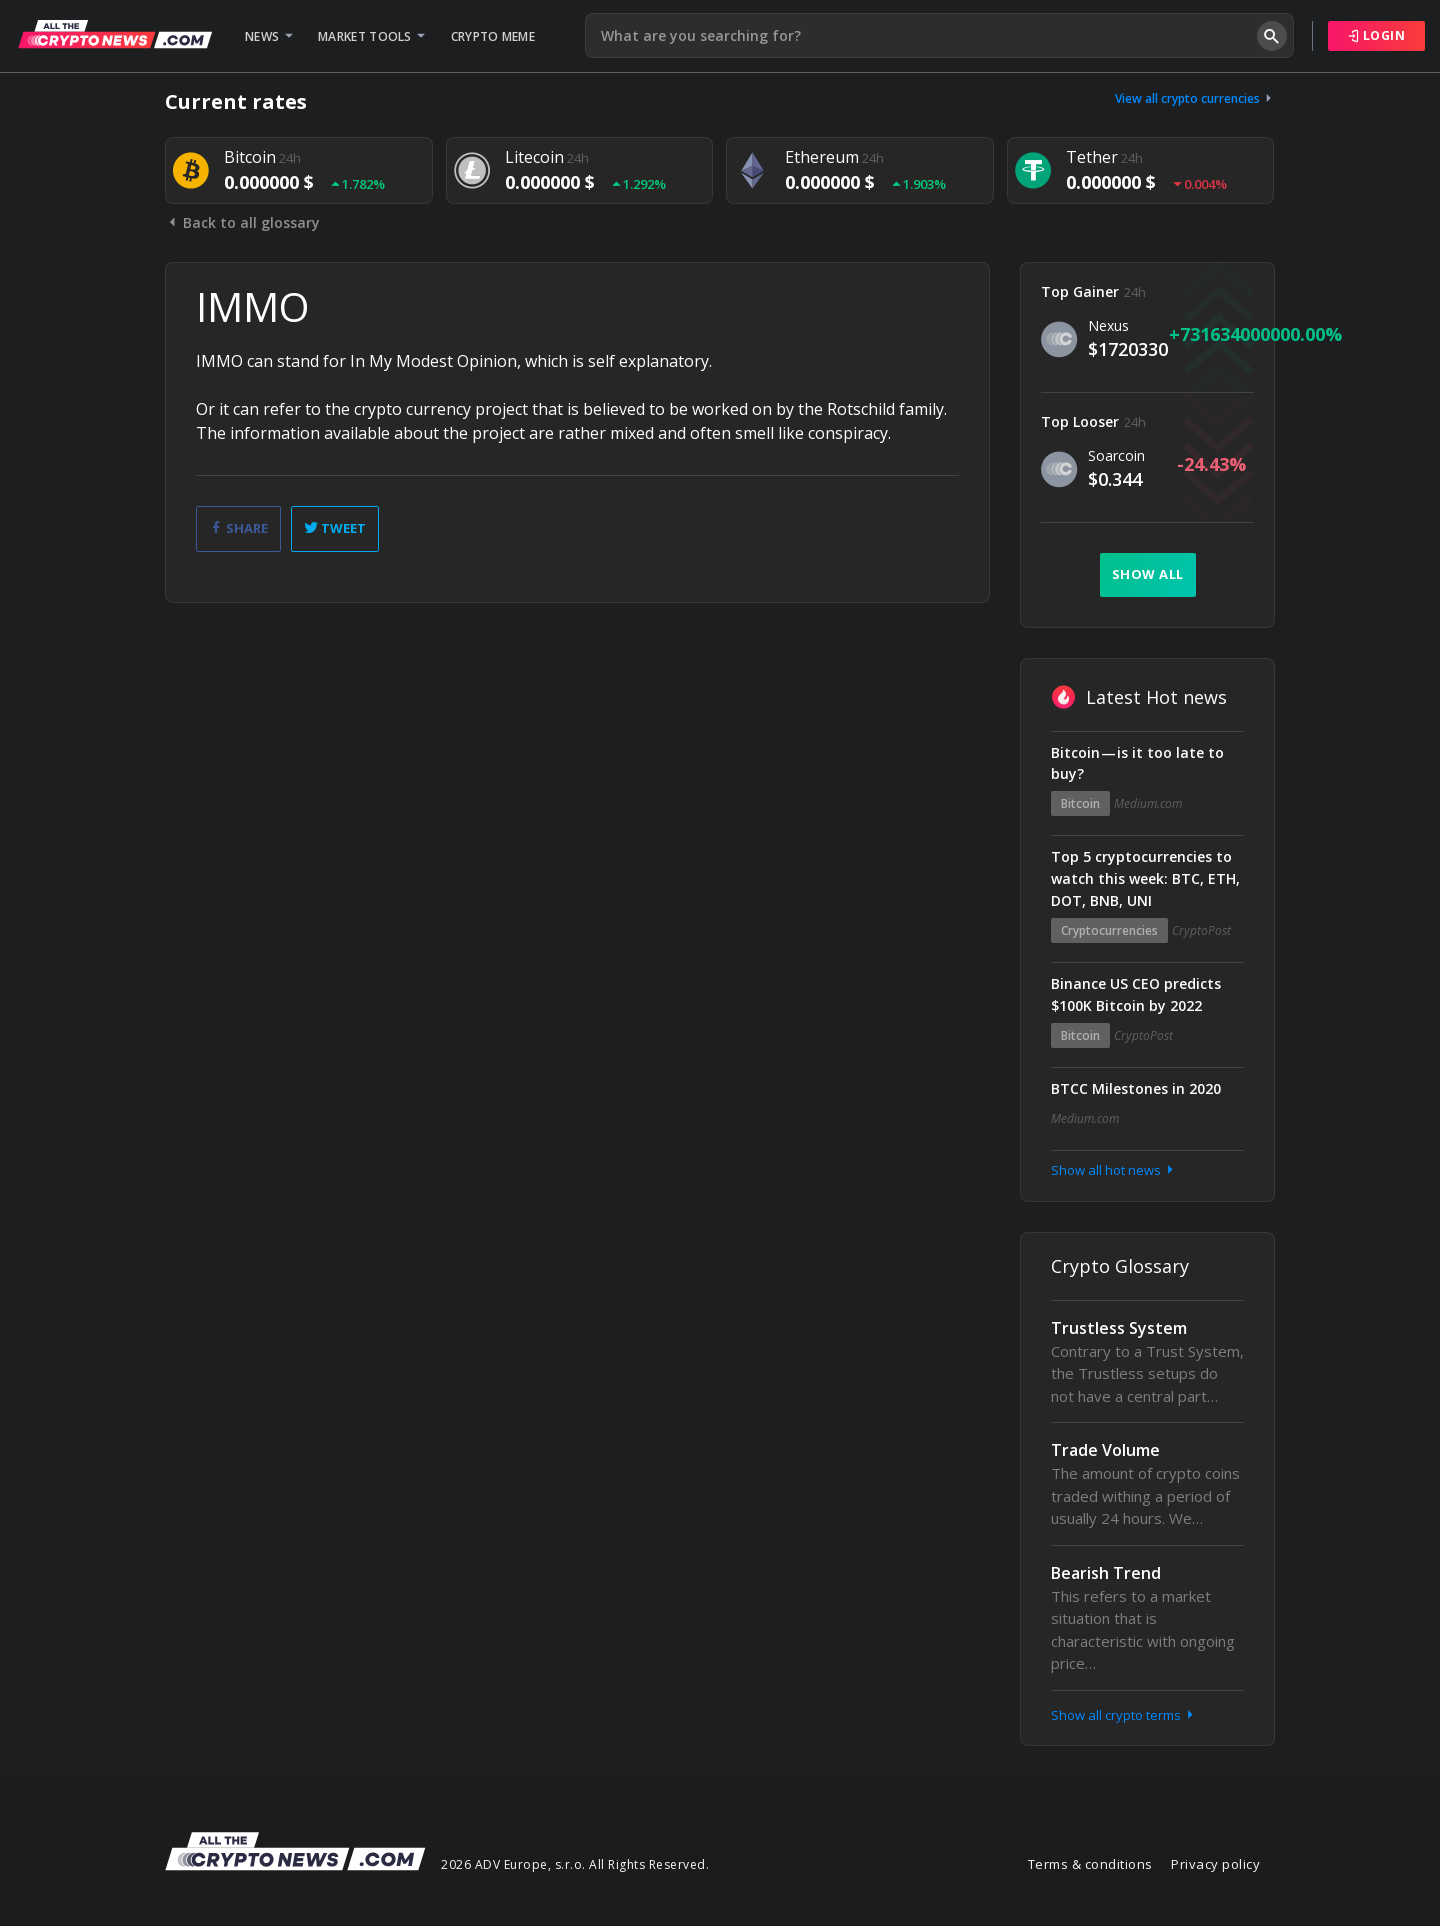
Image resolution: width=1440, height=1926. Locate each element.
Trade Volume (1105, 1450)
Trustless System (1119, 1328)
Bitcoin (1080, 803)
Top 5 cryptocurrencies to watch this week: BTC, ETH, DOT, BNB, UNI (1145, 878)
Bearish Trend (1106, 1573)
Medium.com (1148, 803)
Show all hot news (1114, 1170)
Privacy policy (1215, 1864)
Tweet (335, 528)
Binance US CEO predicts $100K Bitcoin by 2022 (1136, 994)
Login (1377, 35)
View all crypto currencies (1195, 98)
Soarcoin (1116, 455)
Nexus (1108, 325)
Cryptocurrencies (1109, 930)
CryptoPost (1201, 930)
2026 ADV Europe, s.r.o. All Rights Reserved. (575, 1864)
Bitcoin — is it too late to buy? (1137, 763)
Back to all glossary (242, 222)
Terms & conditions (1090, 1864)
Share (238, 528)
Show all (1148, 574)
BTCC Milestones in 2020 (1136, 1088)
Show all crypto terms (1124, 1715)
